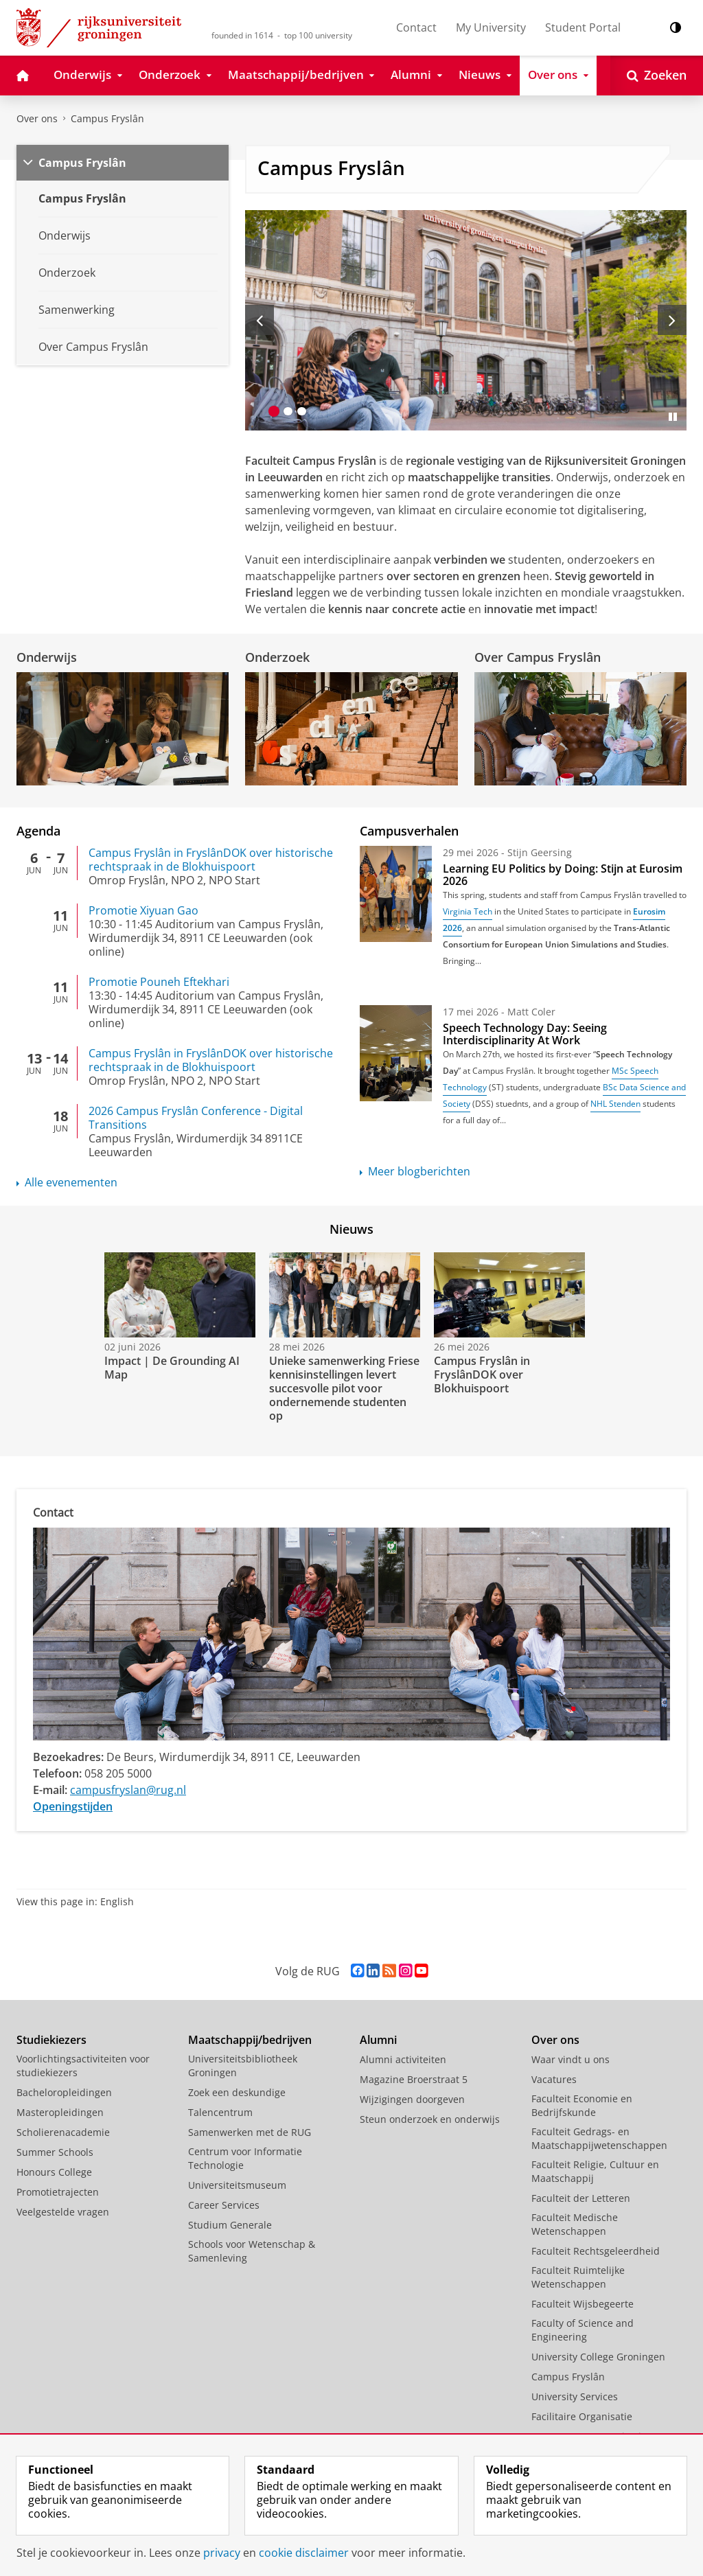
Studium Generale (230, 2224)
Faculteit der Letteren (580, 2198)
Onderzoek (277, 657)
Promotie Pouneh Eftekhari (159, 981)
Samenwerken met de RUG (249, 2132)
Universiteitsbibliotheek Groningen (242, 2065)
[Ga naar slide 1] (274, 411)
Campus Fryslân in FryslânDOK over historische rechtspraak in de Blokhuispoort (211, 859)
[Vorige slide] (259, 320)
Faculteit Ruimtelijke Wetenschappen (578, 2277)
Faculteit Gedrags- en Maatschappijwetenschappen (599, 2138)
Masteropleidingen (60, 2112)
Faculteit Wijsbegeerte (582, 2303)
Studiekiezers (51, 2040)
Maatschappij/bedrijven (250, 2040)
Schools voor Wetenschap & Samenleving (251, 2251)
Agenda (38, 831)
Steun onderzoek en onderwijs (430, 2119)
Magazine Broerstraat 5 (414, 2079)
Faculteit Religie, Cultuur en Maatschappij (595, 2171)
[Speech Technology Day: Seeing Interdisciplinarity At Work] (396, 1053)
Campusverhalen (409, 831)
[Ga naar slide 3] (301, 411)
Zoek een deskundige (237, 2092)
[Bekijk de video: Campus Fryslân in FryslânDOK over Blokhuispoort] (508, 1294)
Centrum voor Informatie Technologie (245, 2158)
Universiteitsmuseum (237, 2185)
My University (491, 27)
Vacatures (554, 2079)
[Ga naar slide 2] (288, 411)
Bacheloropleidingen (64, 2092)
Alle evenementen (71, 1182)
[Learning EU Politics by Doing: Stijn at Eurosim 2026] (396, 894)
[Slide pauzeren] (673, 416)
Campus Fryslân (107, 118)
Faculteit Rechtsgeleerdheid (595, 2250)
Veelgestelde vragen (62, 2211)
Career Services (224, 2204)
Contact (416, 27)
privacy (221, 2552)
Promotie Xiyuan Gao (143, 910)
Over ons (37, 118)
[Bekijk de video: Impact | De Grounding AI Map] (178, 1294)
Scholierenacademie (63, 2132)
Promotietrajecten (57, 2191)
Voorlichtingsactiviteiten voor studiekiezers (83, 2065)
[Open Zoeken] (656, 75)
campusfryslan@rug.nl (128, 1789)
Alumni (378, 2040)
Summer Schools (54, 2152)
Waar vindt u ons (570, 2059)
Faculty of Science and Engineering (582, 2329)
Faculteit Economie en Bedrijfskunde (581, 2105)
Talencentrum (220, 2112)
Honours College (54, 2171)
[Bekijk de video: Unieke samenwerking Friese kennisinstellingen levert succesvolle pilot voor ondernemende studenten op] (343, 1294)
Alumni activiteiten (403, 2059)
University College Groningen (598, 2356)
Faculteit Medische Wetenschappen (574, 2224)
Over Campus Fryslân (537, 657)
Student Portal (583, 27)
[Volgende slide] (672, 320)
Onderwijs (46, 657)
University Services (574, 2396)
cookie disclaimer (304, 2552)
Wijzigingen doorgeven (412, 2099)
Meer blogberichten (419, 1171)
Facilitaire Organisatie (581, 2416)
